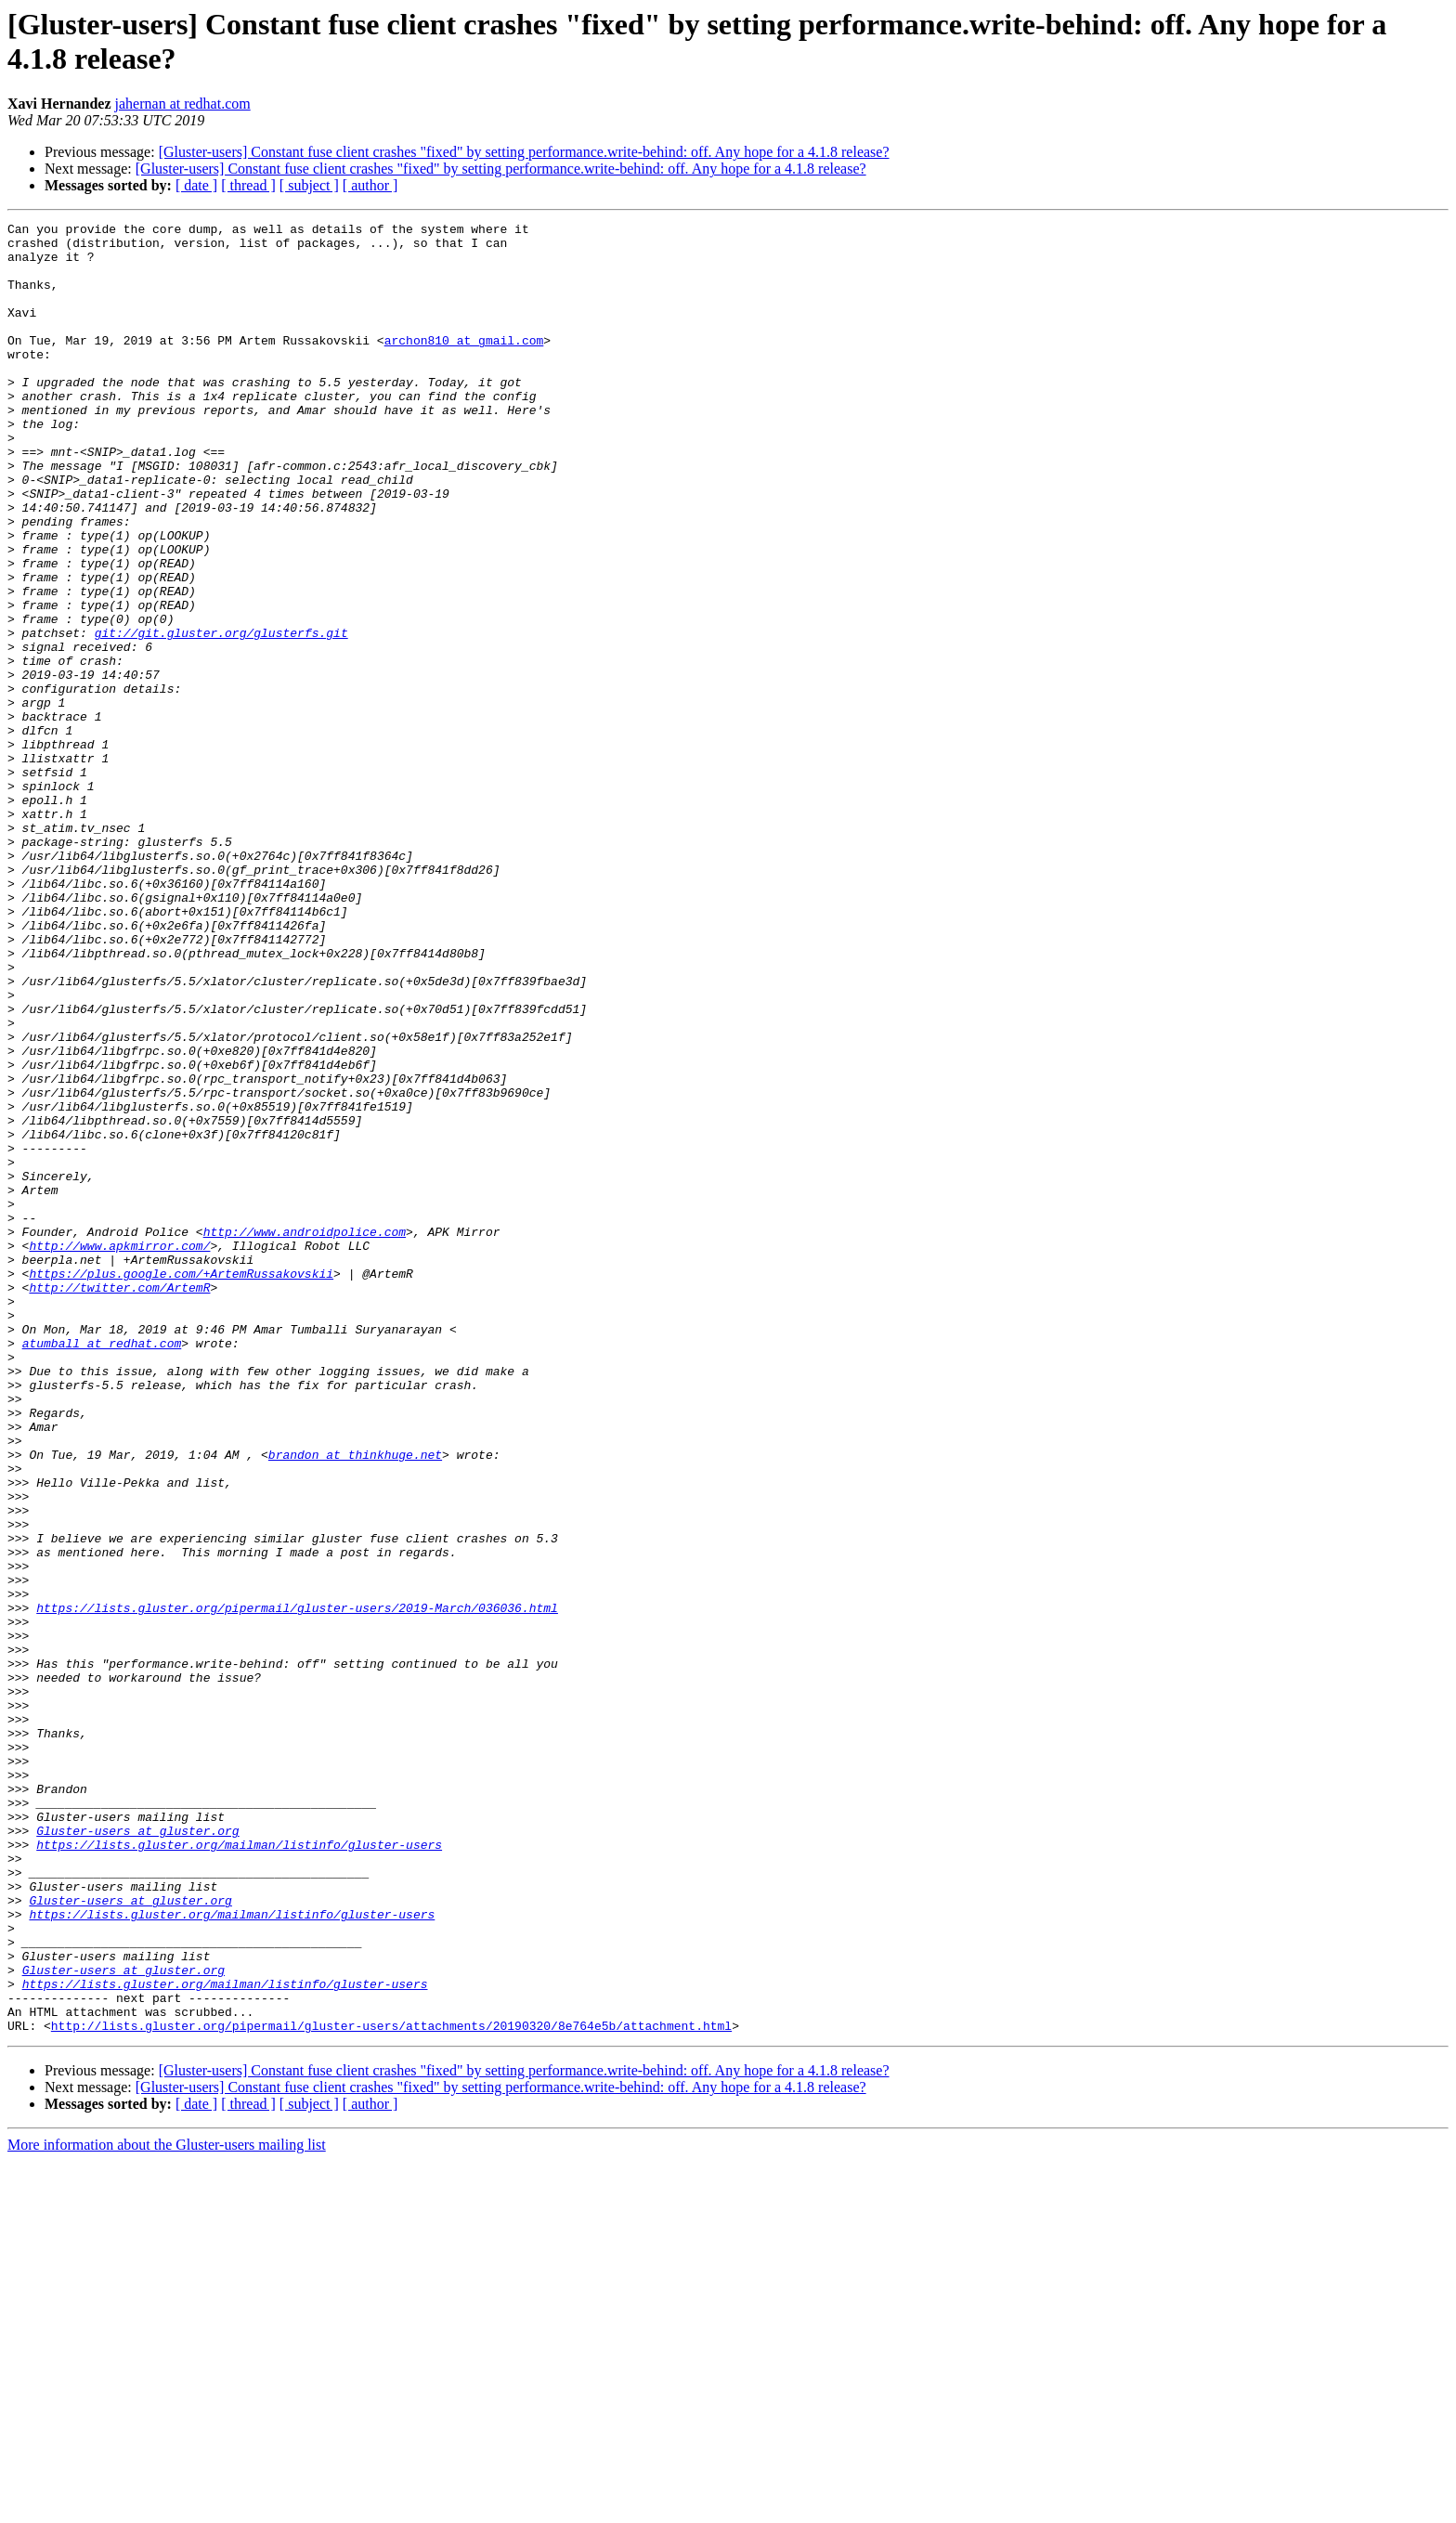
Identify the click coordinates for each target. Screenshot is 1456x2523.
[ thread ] (248, 185)
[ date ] (196, 185)
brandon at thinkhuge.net (355, 1702)
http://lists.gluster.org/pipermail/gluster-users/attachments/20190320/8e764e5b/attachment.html (391, 2387)
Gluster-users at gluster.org (137, 2153)
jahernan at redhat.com (183, 103)
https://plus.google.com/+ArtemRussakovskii (181, 1484)
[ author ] (370, 185)
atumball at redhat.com (102, 1568)
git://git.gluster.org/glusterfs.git (221, 716)
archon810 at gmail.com (464, 365)
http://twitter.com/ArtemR (119, 1501)
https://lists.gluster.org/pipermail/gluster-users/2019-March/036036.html (297, 1886)
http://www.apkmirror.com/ (119, 1451)
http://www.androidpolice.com (304, 1434)
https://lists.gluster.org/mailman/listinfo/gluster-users (239, 2170)
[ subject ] (309, 185)
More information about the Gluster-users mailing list (166, 2507)
